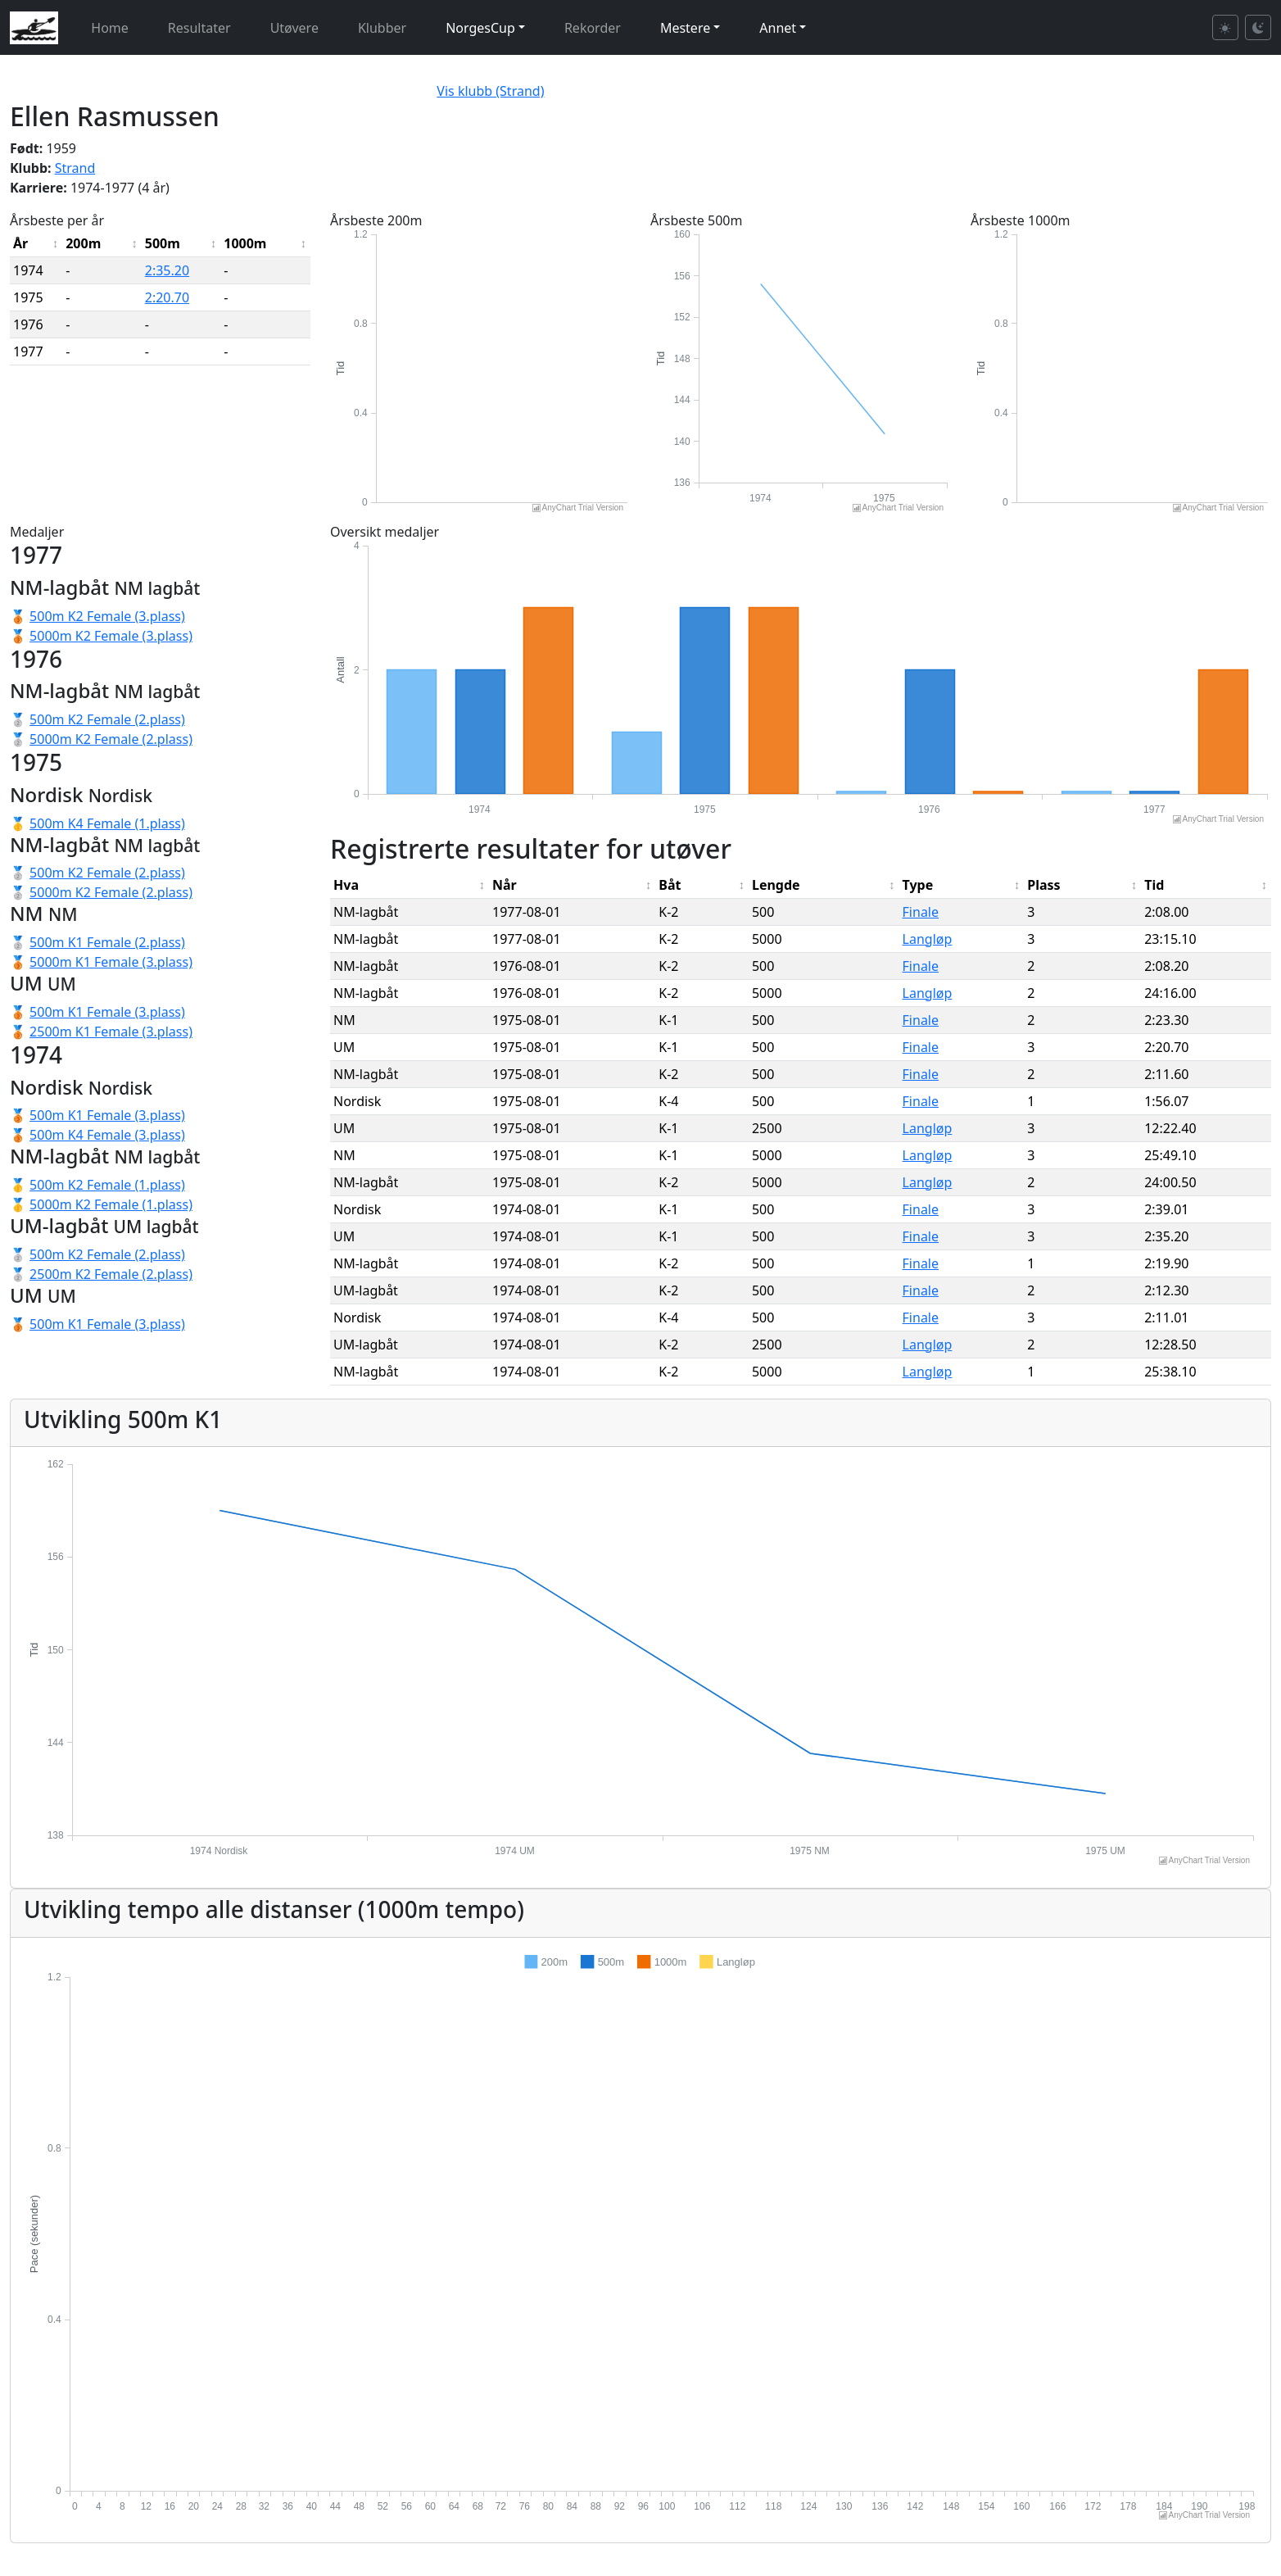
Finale (921, 912)
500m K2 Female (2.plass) (107, 719)
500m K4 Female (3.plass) (107, 1135)
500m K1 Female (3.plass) (107, 1012)
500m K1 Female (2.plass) (107, 942)
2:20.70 (167, 297)
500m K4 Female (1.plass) (107, 823)
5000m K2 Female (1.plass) (110, 1204)
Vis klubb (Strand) (490, 91)
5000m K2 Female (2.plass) (110, 739)
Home (110, 28)
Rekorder (592, 28)
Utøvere (294, 28)
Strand (75, 168)
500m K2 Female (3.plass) (107, 616)
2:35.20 (167, 270)
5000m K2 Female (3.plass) (110, 636)
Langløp (928, 939)
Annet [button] (777, 28)
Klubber (382, 28)
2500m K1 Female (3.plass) (110, 1032)
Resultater (199, 28)
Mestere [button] (685, 28)
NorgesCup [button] (480, 28)
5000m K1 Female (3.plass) (110, 962)
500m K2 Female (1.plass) (107, 1185)
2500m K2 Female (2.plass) (110, 1274)
